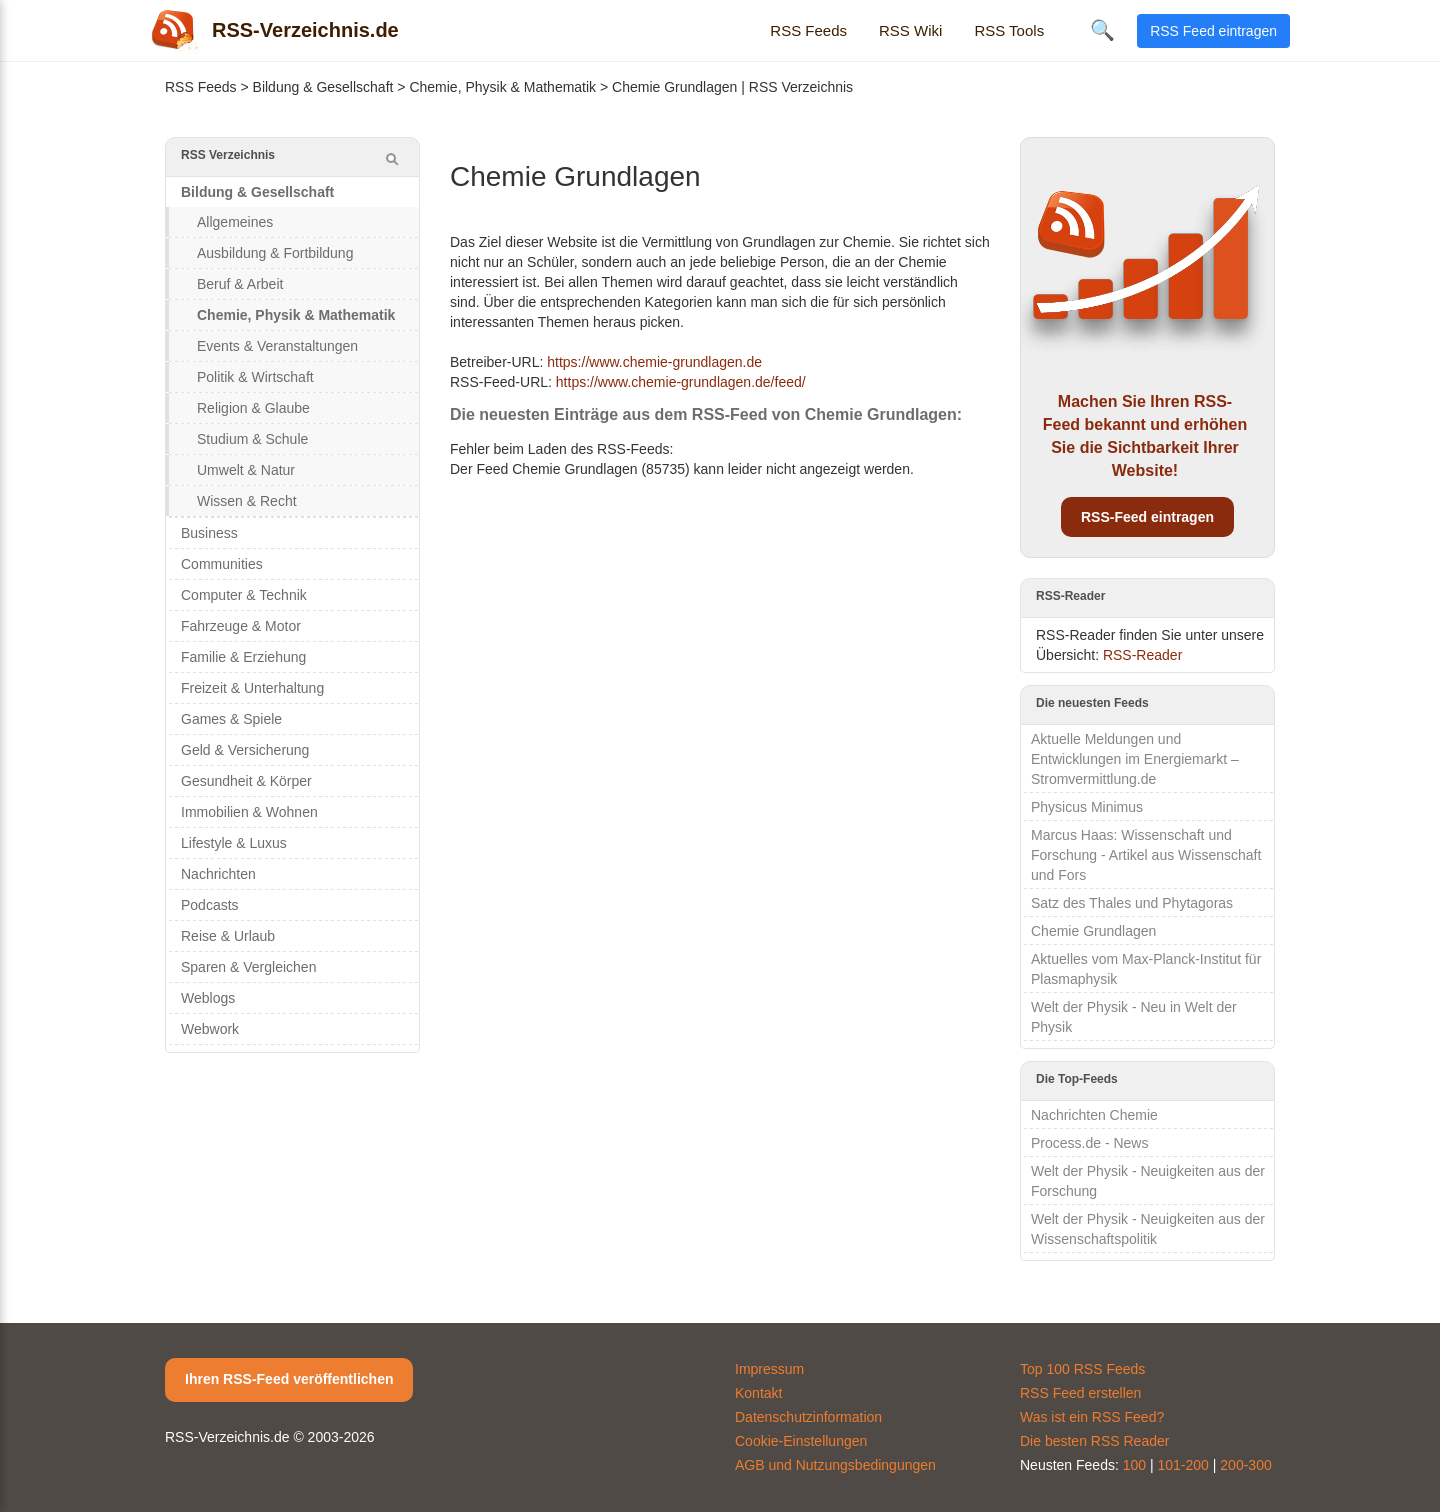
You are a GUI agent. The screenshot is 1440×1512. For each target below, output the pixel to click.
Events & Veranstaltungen (277, 346)
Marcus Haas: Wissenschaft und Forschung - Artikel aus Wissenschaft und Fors (1146, 855)
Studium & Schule (252, 439)
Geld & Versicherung (245, 750)
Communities (222, 564)
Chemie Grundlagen (1093, 931)
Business (209, 533)
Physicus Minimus (1087, 807)
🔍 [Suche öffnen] (1102, 30)
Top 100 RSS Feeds (1082, 1369)
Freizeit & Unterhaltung (252, 688)
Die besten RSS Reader (1094, 1441)
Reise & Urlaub (228, 936)
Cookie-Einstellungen (801, 1441)
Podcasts (210, 905)
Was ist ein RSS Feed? (1092, 1417)
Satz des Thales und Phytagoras (1132, 903)
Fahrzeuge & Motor (241, 626)
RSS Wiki (910, 30)
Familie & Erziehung (243, 657)
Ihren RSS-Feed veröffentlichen (289, 1379)
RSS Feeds (808, 30)
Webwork (210, 1029)
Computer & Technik (244, 595)
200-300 (1245, 1465)
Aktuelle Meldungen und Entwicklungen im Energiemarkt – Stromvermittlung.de (1135, 759)
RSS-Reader (1142, 655)
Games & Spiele (231, 719)
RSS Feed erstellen (1080, 1393)
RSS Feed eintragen (1213, 31)
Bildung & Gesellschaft (323, 87)
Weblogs (208, 998)
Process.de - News (1089, 1143)
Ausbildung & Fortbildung (275, 253)
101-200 (1183, 1465)
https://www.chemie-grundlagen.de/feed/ (681, 382)
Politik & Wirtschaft (255, 377)
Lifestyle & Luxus (234, 843)
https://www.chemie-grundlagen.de (654, 362)
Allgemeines (235, 222)
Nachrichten (218, 874)
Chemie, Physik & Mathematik (502, 87)
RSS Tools (1009, 30)
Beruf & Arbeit (240, 284)
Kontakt (758, 1393)
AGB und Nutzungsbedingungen (835, 1465)
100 (1134, 1465)
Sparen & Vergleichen (248, 967)
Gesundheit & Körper (246, 781)
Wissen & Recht (247, 501)
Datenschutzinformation (808, 1417)
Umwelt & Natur (246, 470)
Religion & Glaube (253, 408)
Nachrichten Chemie (1094, 1115)
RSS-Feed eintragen (1147, 517)
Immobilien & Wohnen (249, 812)
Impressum (769, 1369)
